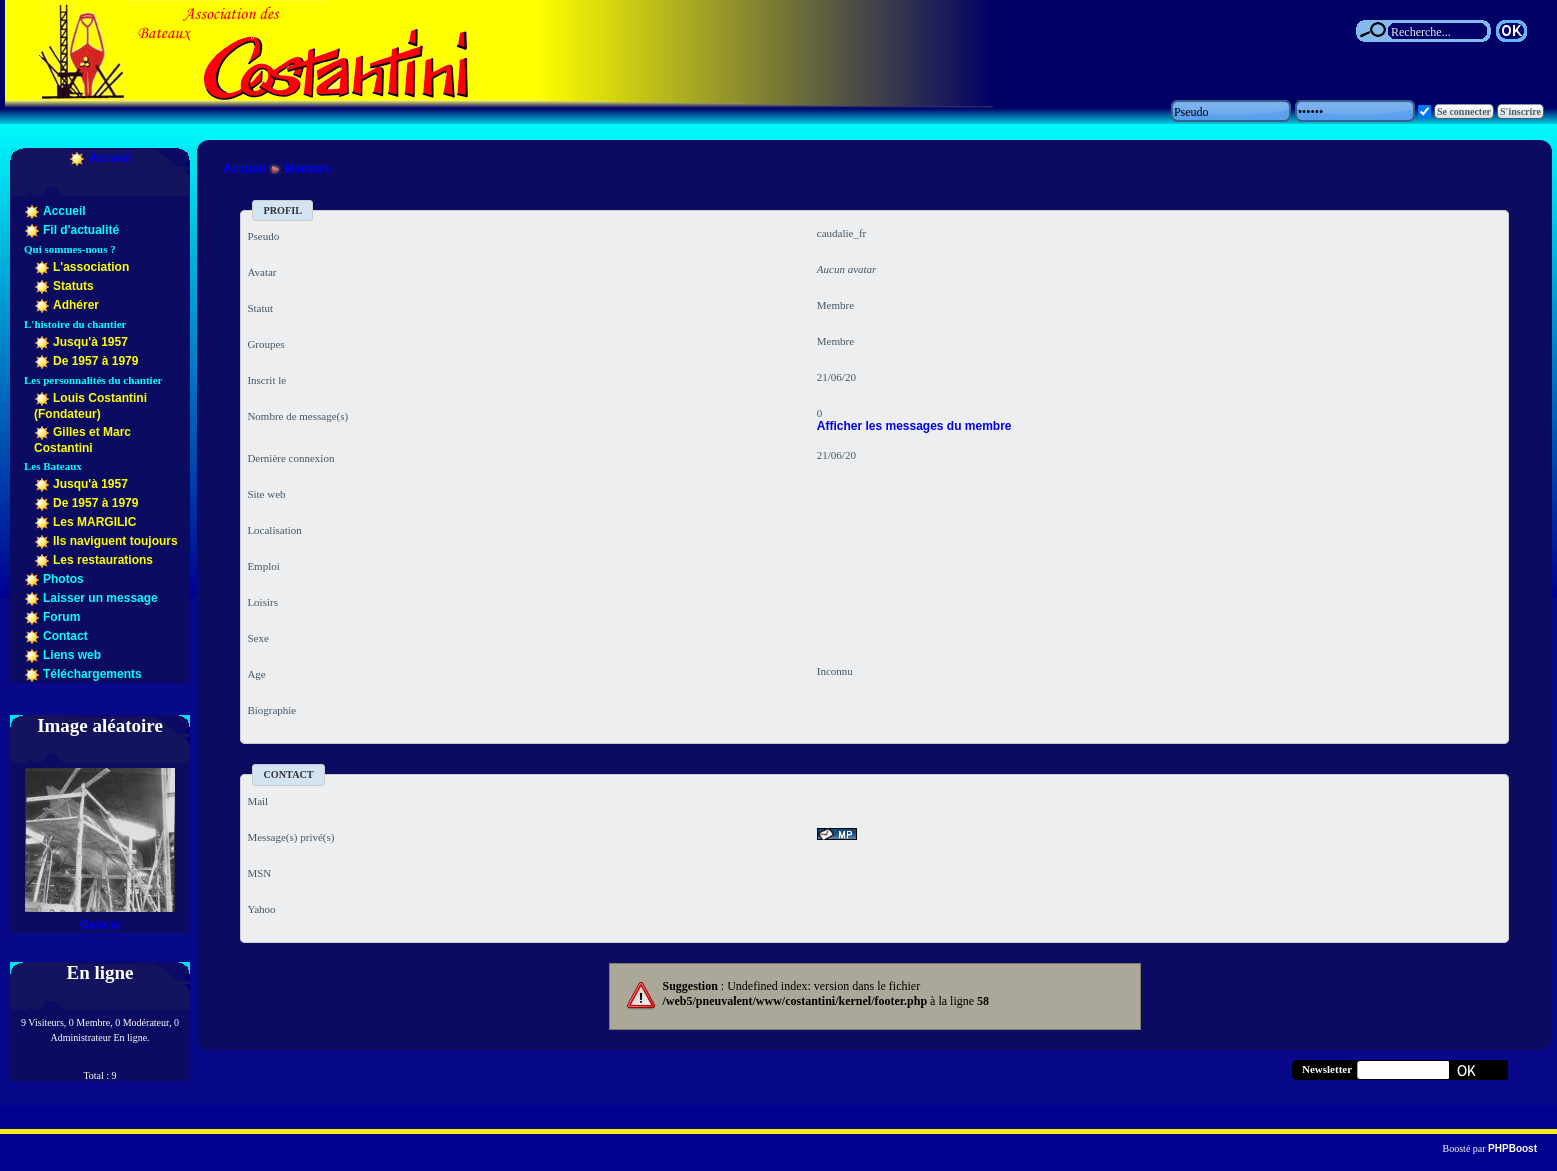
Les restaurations (103, 560)
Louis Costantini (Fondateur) (90, 406)
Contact (65, 636)
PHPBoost (1512, 1148)
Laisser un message (100, 598)
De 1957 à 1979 (95, 361)
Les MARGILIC (94, 522)
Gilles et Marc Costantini (82, 440)
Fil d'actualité (81, 230)
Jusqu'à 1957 (90, 342)
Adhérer (76, 305)
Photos (63, 579)
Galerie (100, 925)
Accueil (110, 158)
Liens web (72, 655)
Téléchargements (92, 674)
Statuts (73, 286)
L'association (91, 267)
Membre (308, 169)
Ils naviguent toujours (115, 541)
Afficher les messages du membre (914, 426)
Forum (61, 617)
